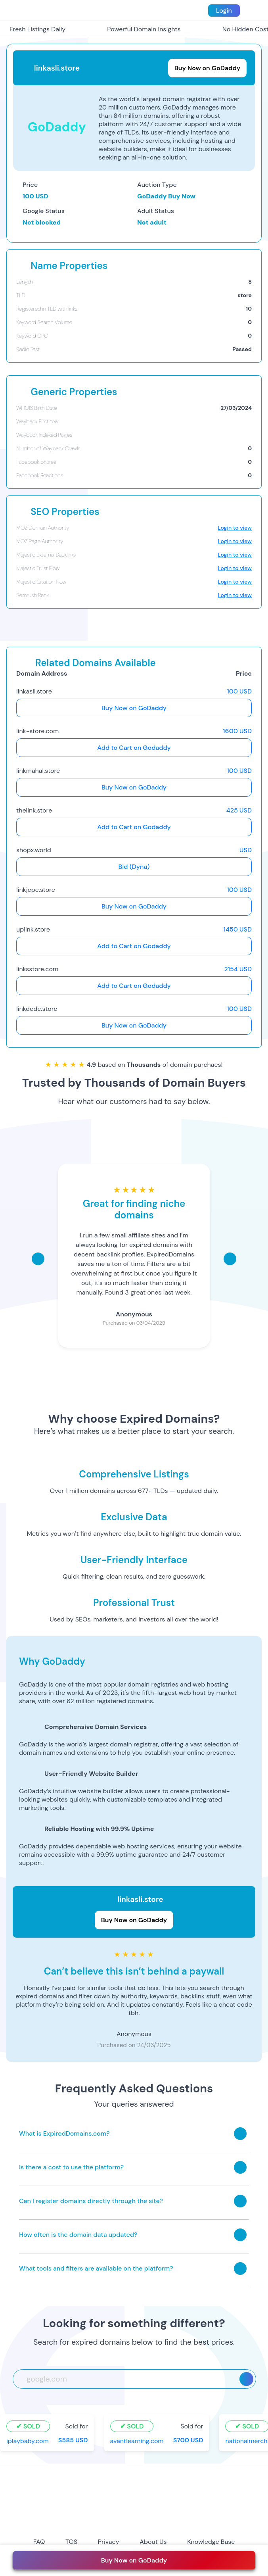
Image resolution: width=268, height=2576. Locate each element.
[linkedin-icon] (200, 2520)
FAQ (39, 2542)
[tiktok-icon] (174, 2520)
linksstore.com (37, 969)
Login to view (235, 527)
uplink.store (33, 929)
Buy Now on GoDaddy (134, 708)
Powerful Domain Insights (139, 29)
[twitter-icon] (120, 2520)
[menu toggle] (253, 10)
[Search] (246, 2379)
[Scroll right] (230, 1258)
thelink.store (34, 810)
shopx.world (33, 850)
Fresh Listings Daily (32, 29)
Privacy (108, 2542)
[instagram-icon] (94, 2520)
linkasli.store (34, 691)
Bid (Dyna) (134, 867)
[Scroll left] (38, 1258)
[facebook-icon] (67, 2520)
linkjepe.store (35, 890)
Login (224, 10)
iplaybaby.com (27, 2440)
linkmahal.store (38, 770)
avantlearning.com (137, 2440)
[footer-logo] (134, 2490)
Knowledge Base (211, 2542)
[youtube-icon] (147, 2520)
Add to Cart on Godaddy (133, 747)
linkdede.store (36, 1009)
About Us (153, 2542)
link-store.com (37, 731)
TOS (71, 2542)
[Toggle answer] (240, 2133)
